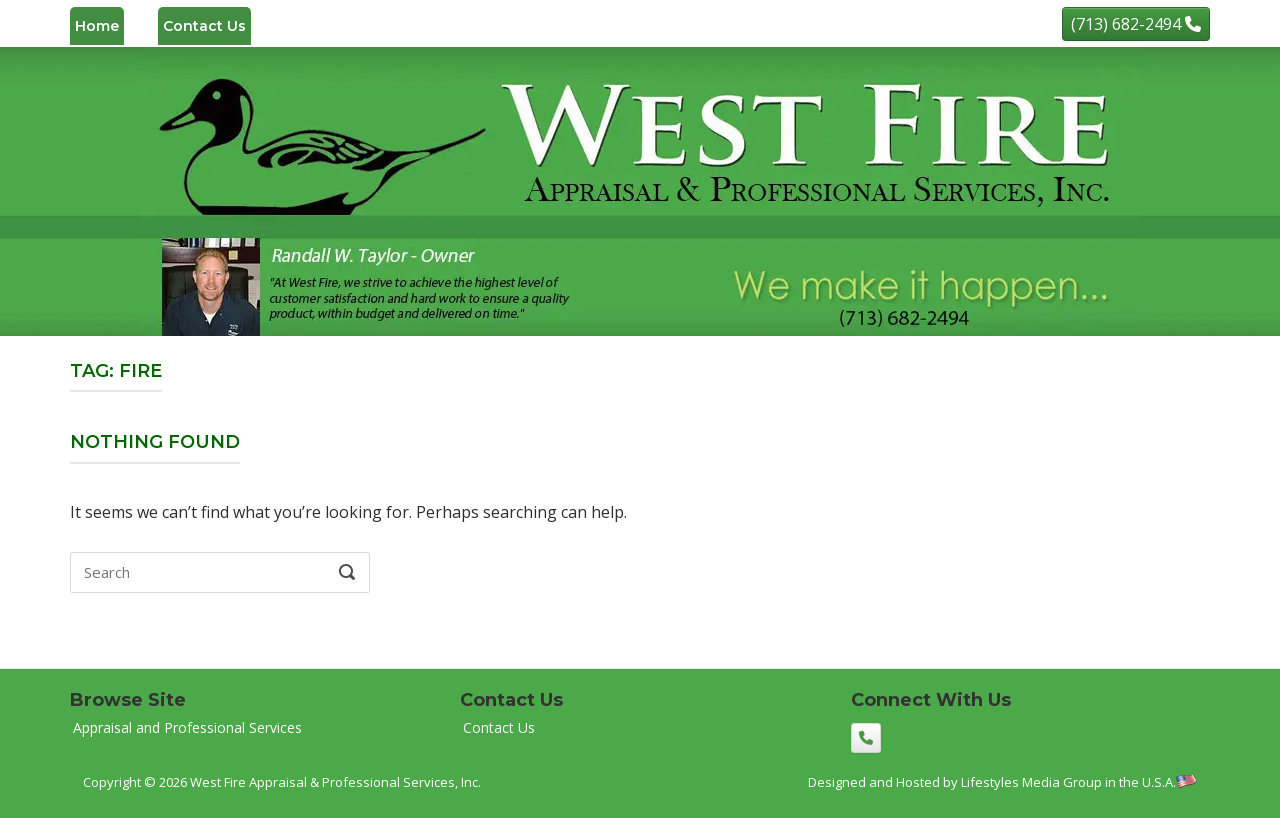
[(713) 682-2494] (1136, 24)
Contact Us (204, 26)
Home (97, 26)
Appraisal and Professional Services (187, 727)
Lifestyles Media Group (1031, 782)
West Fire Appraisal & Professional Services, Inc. (335, 782)
